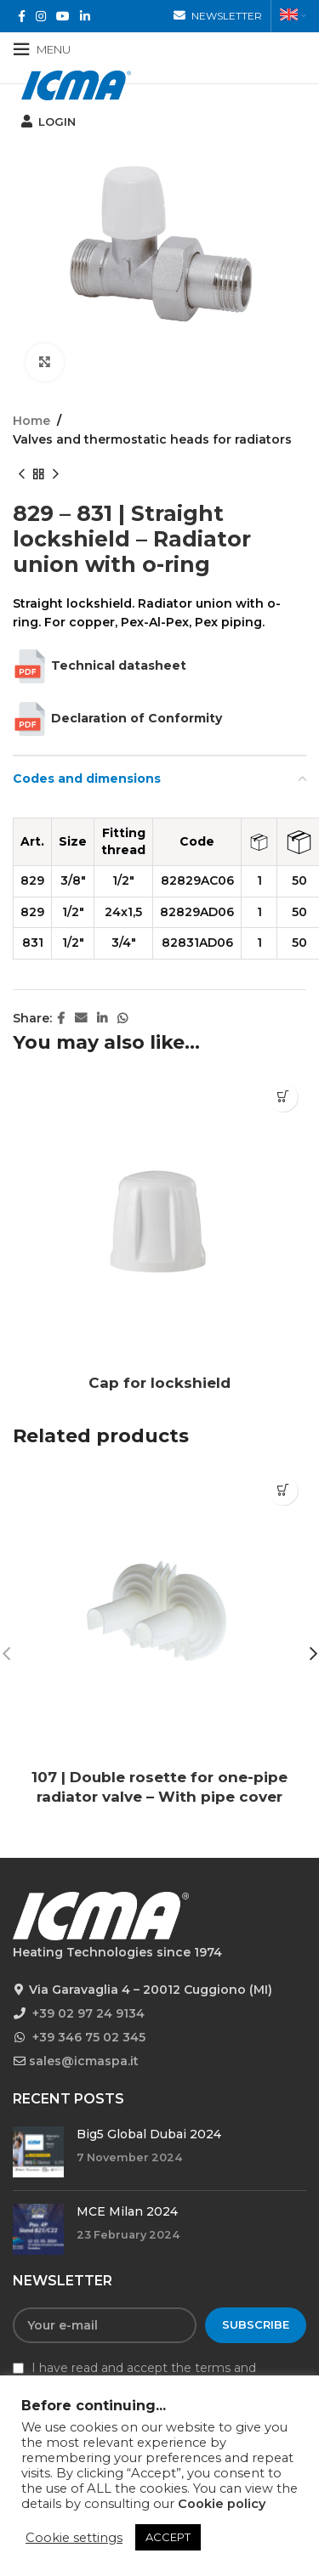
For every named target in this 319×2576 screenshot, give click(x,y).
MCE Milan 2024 (127, 2211)
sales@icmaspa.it (84, 2061)
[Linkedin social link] (85, 16)
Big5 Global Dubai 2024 (149, 2134)
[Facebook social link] (22, 16)
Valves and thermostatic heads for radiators (152, 439)
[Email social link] (81, 1018)
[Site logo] (76, 84)
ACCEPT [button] (168, 2537)
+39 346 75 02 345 (88, 2037)
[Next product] (55, 475)
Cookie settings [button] (74, 2537)
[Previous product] (21, 475)
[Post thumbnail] (38, 2151)
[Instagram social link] (41, 16)
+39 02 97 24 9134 (88, 2013)
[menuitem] (293, 16)
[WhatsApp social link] (122, 1018)
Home (31, 420)
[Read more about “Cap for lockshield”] (283, 1097)
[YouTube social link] (63, 16)
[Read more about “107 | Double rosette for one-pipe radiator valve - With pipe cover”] (283, 1490)
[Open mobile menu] (41, 49)
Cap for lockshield (159, 1382)
